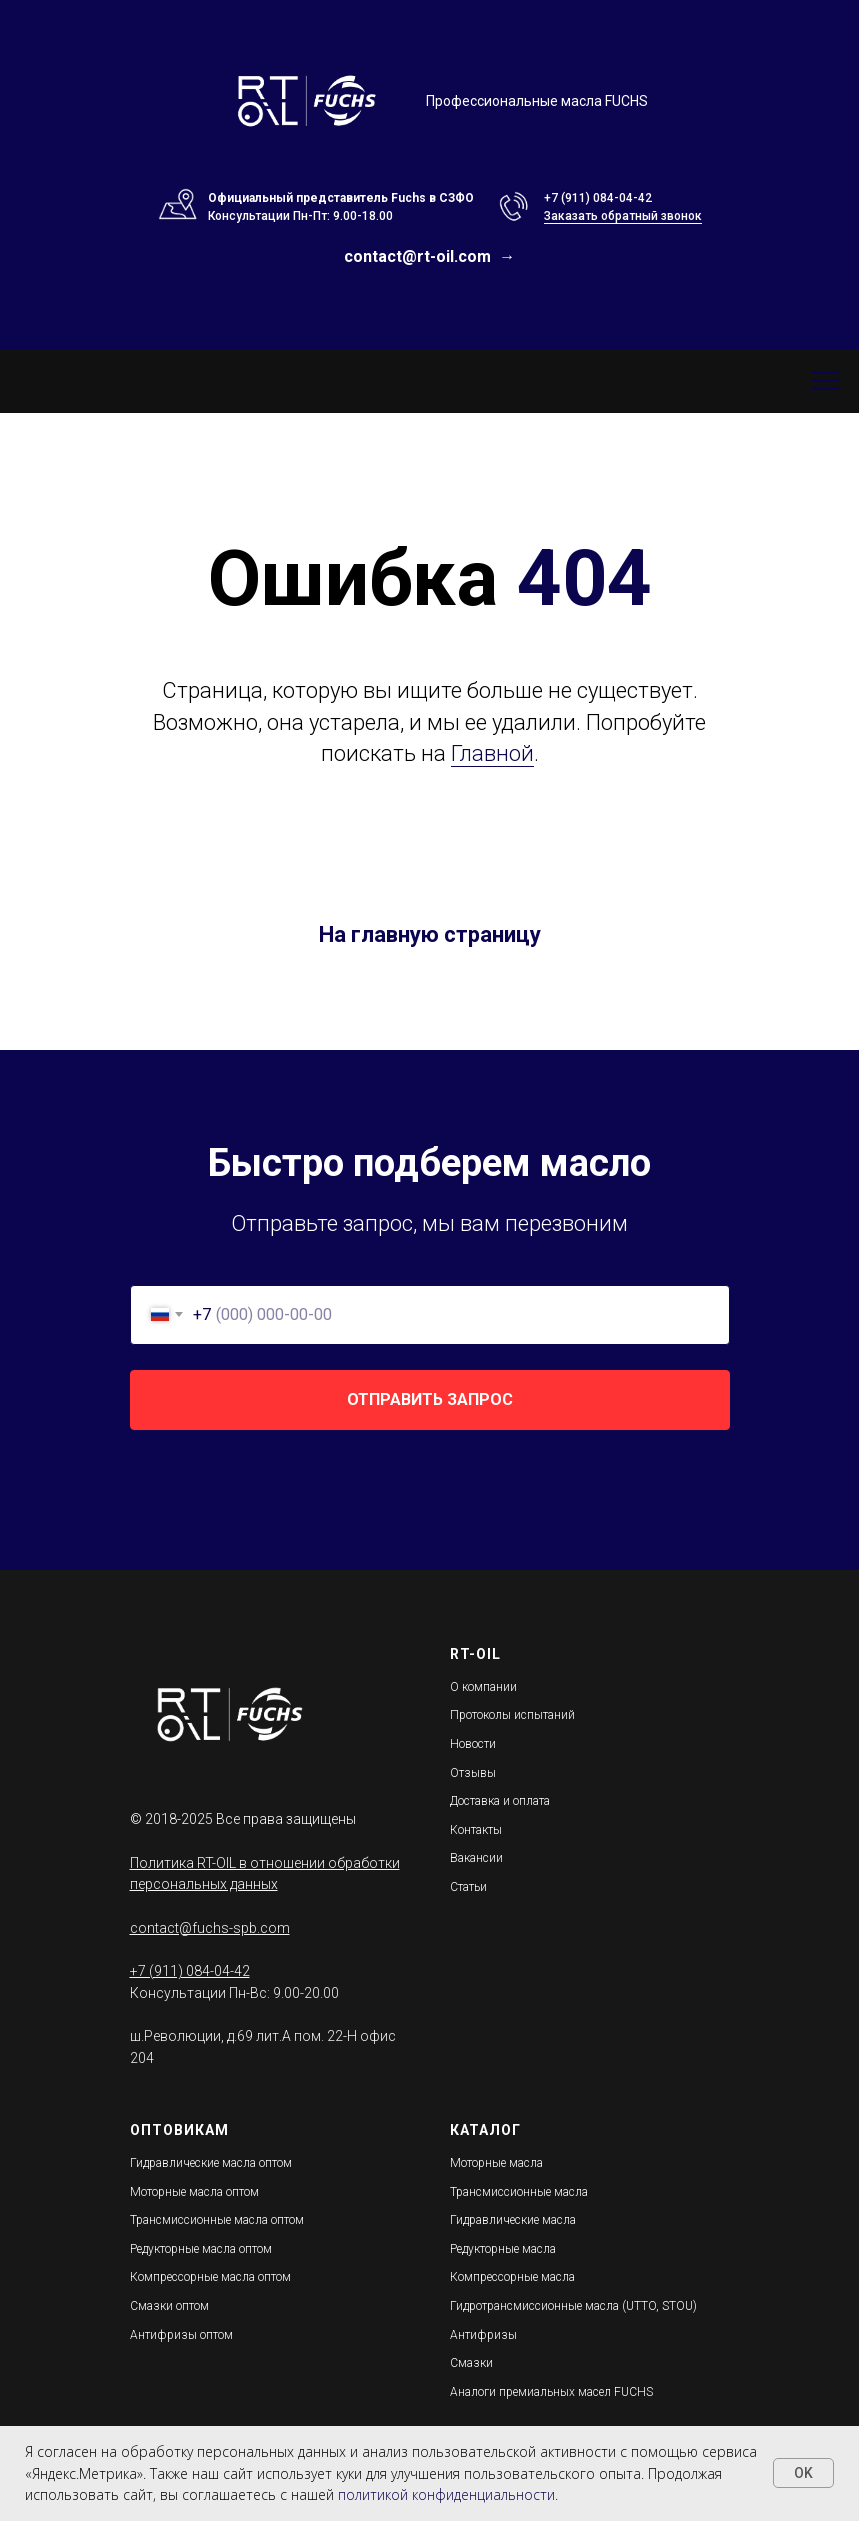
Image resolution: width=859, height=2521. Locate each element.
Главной (492, 753)
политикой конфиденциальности (446, 2494)
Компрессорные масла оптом (210, 2277)
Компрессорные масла (512, 2277)
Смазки (471, 2363)
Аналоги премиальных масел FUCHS (551, 2392)
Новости (473, 1744)
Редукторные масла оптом (201, 2249)
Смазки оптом (169, 2306)
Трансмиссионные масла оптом (217, 2220)
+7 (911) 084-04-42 (598, 198)
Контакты (476, 1830)
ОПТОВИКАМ (179, 2130)
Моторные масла (496, 2163)
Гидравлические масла (513, 2220)
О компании (483, 1687)
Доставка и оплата (500, 1801)
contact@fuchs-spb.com (210, 1928)
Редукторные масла (503, 2249)
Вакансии (476, 1858)
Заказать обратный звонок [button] (623, 216)
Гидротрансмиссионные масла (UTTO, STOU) (573, 2306)
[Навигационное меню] (21, 327)
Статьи (468, 1887)
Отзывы (473, 1773)
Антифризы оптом (181, 2335)
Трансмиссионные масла (519, 2192)
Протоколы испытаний (512, 1715)
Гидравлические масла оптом (211, 2163)
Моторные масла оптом (194, 2192)
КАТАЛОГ (485, 2130)
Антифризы (483, 2335)
